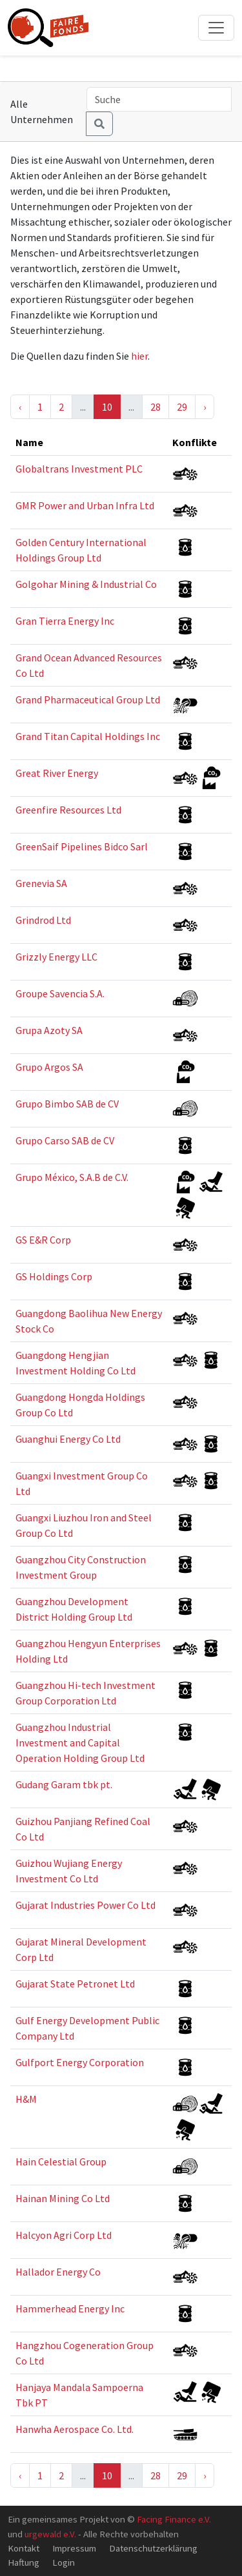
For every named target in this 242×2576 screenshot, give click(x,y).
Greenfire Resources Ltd (68, 809)
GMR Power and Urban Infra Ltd (84, 505)
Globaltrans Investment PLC (79, 468)
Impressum (74, 2548)
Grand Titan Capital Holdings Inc (87, 736)
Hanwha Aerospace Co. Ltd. (74, 2429)
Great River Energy (56, 772)
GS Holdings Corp (53, 1276)
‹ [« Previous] (20, 406)
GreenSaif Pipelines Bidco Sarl (81, 846)
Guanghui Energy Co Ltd (68, 1438)
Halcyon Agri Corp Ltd (63, 2235)
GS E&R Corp (43, 1239)
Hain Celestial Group (60, 2161)
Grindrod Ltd (43, 919)
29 (182, 406)
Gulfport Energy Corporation (79, 2062)
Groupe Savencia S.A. (60, 993)
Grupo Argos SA (49, 1066)
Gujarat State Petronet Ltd (75, 1983)
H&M (26, 2099)
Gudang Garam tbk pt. (63, 1784)
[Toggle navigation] (216, 28)
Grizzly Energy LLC (56, 956)
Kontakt (23, 2548)
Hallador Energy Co (58, 2271)
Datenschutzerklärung (153, 2548)
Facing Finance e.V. (174, 2519)
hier (139, 355)
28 (155, 406)
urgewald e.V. (50, 2534)
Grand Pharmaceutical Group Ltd (87, 699)
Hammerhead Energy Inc (70, 2308)
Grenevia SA (41, 883)
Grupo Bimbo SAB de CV (67, 1103)
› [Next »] (204, 406)
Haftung (23, 2562)
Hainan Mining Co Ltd (62, 2198)
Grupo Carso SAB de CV (64, 1140)
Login (63, 2562)
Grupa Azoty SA (49, 1030)
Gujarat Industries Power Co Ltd (85, 1904)
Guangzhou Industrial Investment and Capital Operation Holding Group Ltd (80, 1742)
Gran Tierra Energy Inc (64, 620)
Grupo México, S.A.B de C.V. (71, 1177)
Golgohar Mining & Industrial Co (86, 584)
